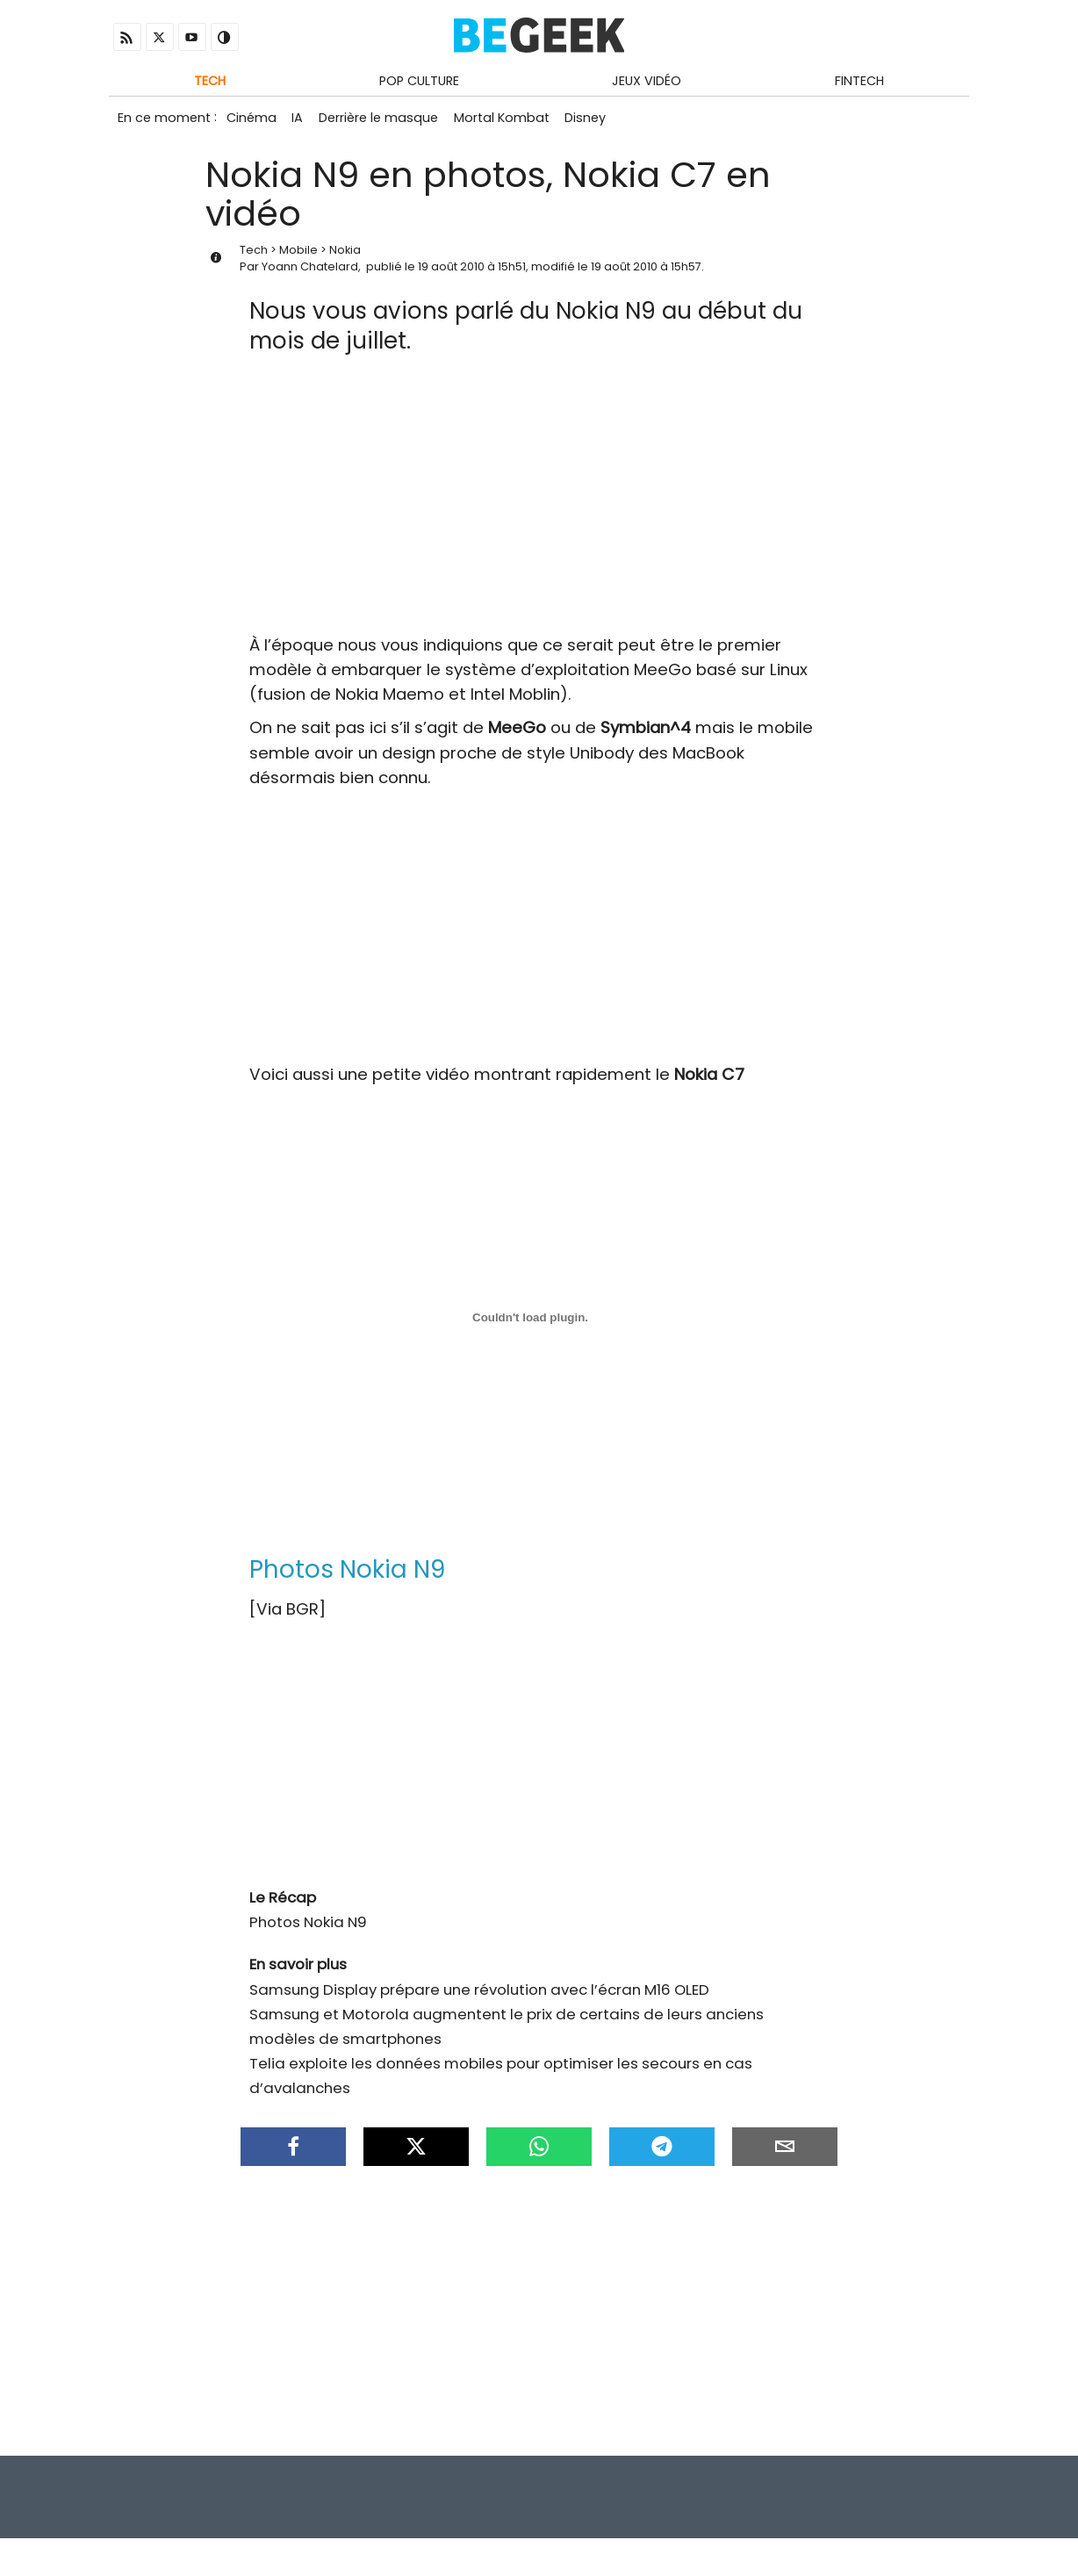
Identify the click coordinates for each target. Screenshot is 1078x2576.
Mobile (298, 255)
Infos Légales (761, 2505)
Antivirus (939, 2531)
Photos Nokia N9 (308, 1928)
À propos (934, 2505)
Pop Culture (419, 81)
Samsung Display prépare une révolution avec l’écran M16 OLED (479, 1995)
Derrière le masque (385, 121)
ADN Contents (893, 2557)
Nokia (345, 255)
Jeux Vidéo (646, 81)
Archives (872, 2531)
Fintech (859, 81)
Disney (598, 121)
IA (301, 121)
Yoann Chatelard (310, 272)
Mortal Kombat (511, 121)
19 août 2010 (451, 272)
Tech (210, 81)
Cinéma (252, 121)
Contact (855, 2505)
